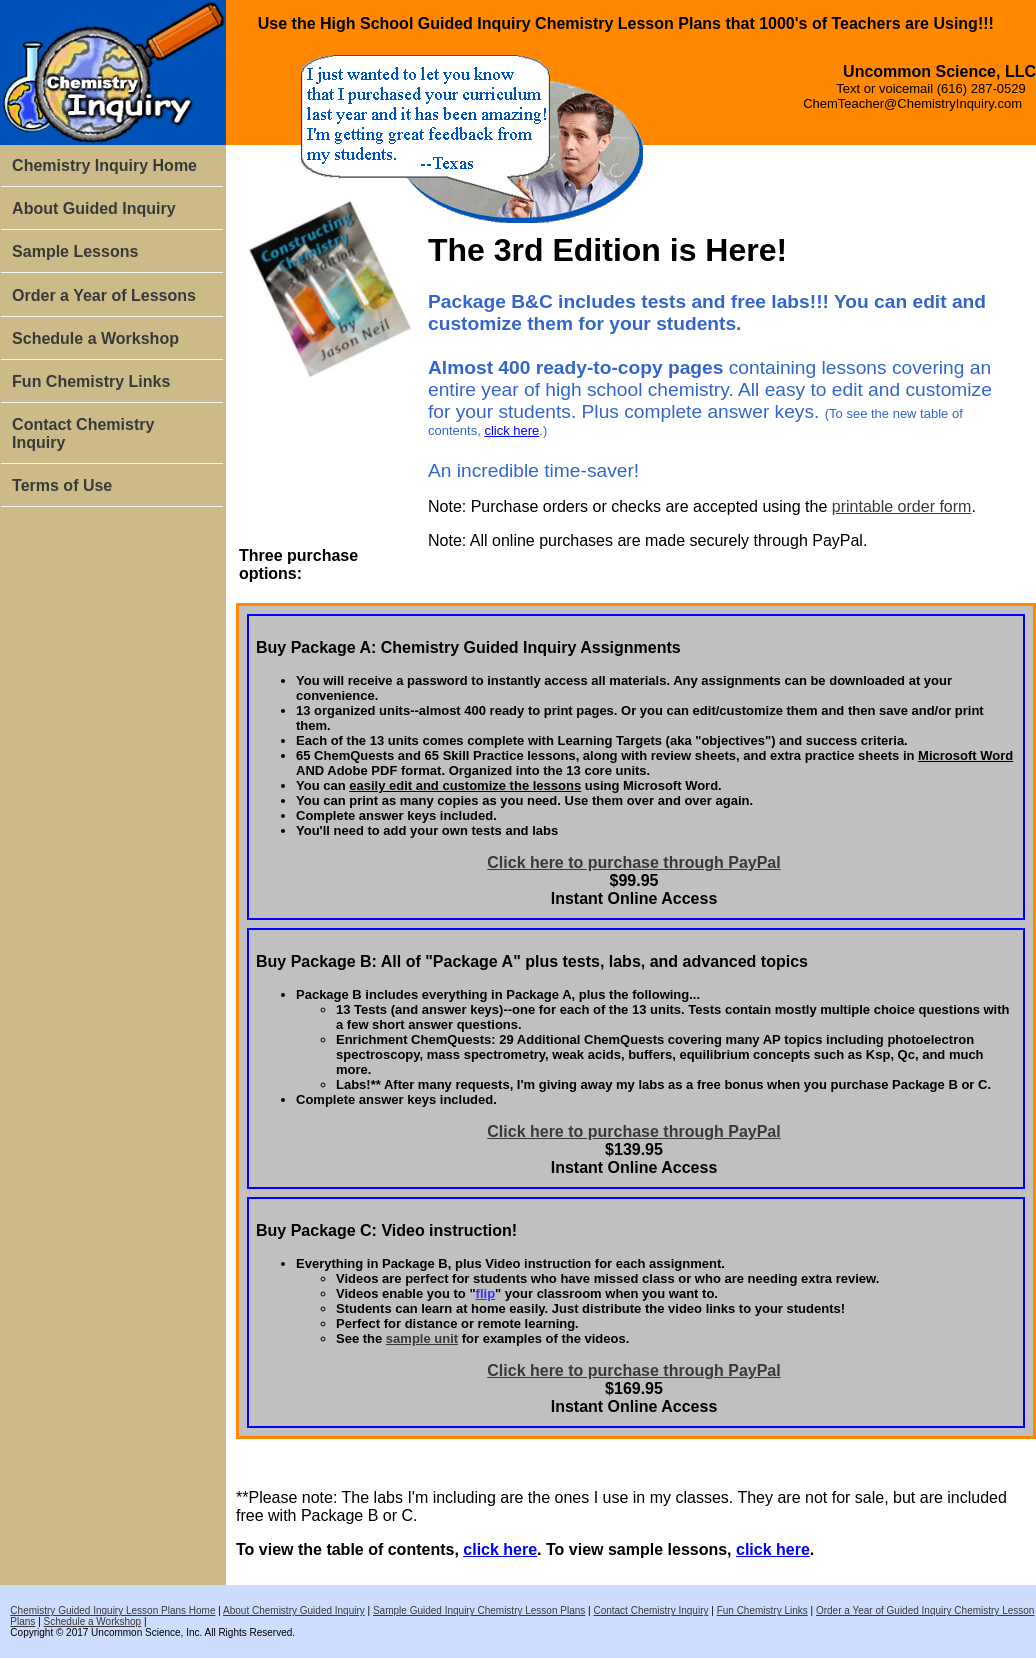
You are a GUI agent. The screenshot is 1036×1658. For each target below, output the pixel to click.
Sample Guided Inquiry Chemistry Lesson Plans (479, 1610)
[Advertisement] (113, 808)
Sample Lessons (75, 251)
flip (486, 1293)
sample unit (422, 1338)
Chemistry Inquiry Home (104, 165)
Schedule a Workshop (95, 338)
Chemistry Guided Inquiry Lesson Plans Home (112, 1610)
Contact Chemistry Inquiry (83, 433)
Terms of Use (62, 485)
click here (511, 430)
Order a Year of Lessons (104, 295)
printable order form (902, 506)
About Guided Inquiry (94, 208)
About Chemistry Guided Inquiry (294, 1610)
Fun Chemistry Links (91, 381)
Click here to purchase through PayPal (633, 862)
